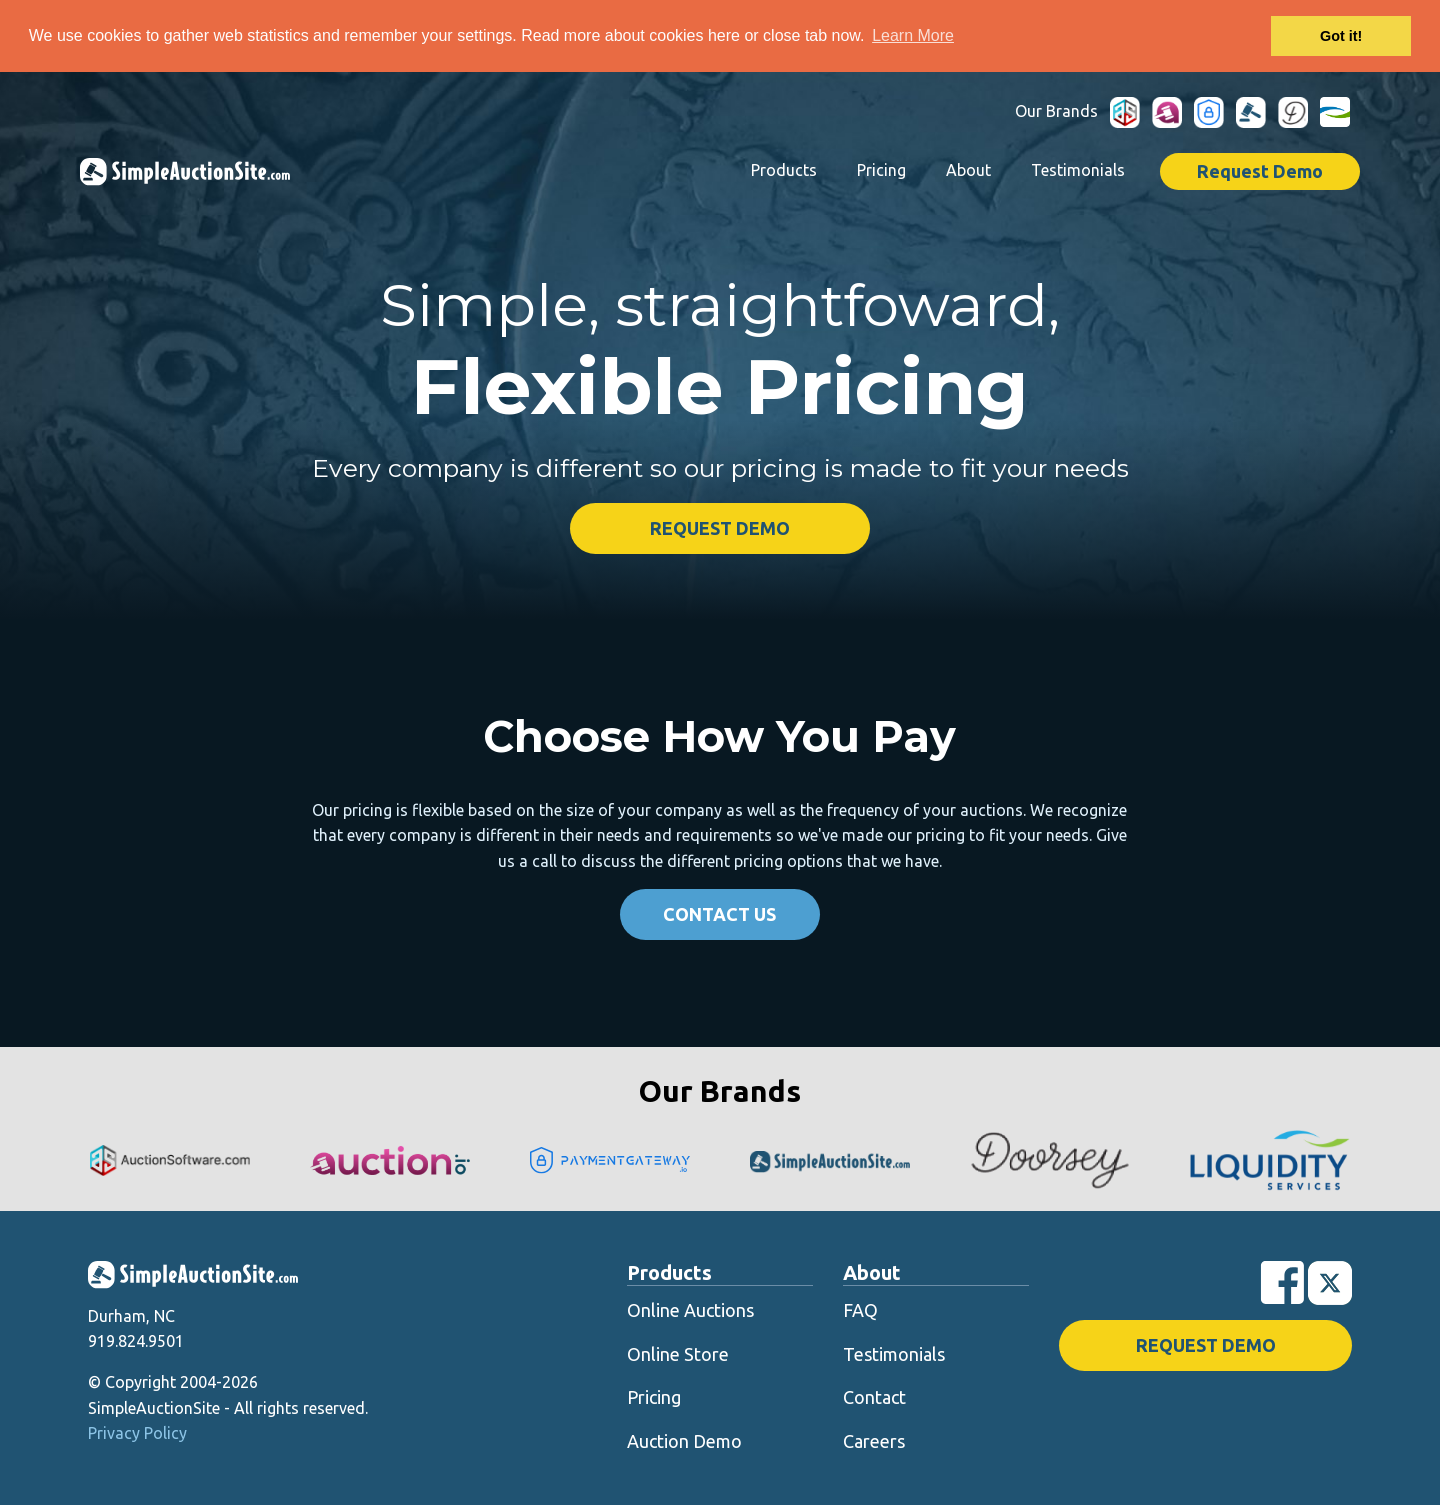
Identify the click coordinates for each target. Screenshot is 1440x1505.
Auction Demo (684, 1440)
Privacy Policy (137, 1432)
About (968, 169)
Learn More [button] (913, 35)
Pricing (881, 169)
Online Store (678, 1353)
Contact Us (719, 913)
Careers (874, 1440)
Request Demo (1260, 170)
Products (784, 169)
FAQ (860, 1309)
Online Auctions (690, 1309)
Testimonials (1078, 169)
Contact (874, 1396)
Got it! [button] (1341, 36)
